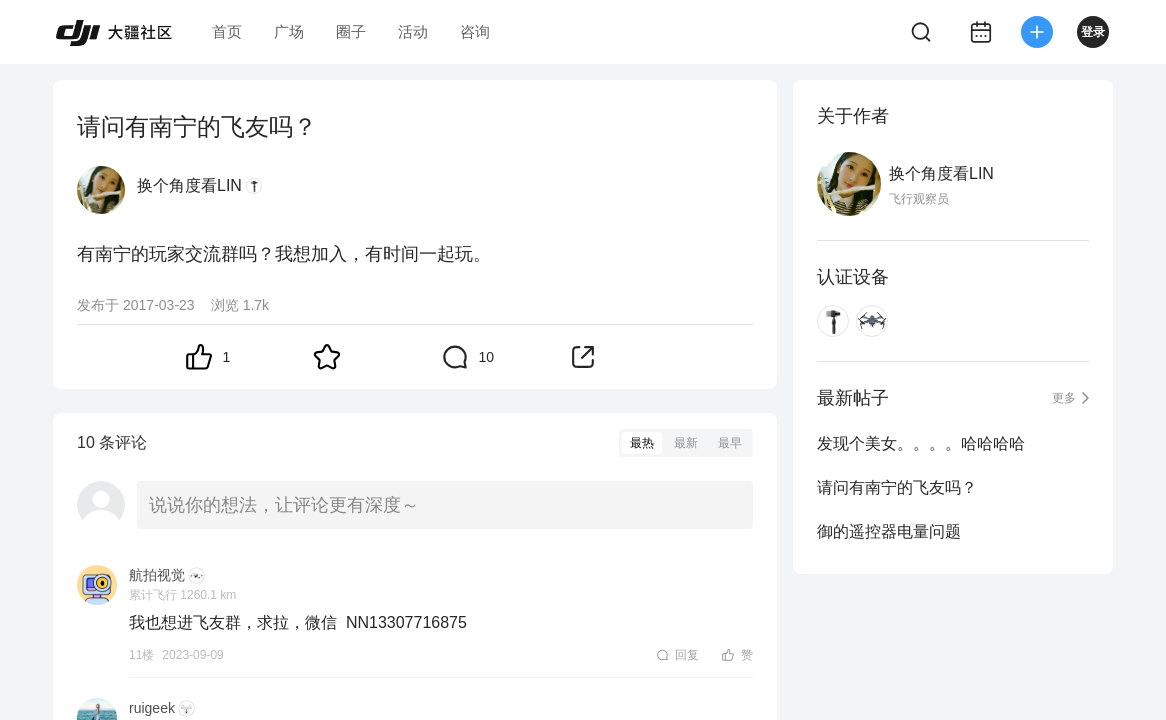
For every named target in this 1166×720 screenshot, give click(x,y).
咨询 (475, 31)
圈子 (351, 31)
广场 (289, 31)
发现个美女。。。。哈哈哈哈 (921, 443)
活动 (413, 31)
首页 (227, 31)
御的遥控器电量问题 (889, 531)
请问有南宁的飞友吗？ (897, 487)
